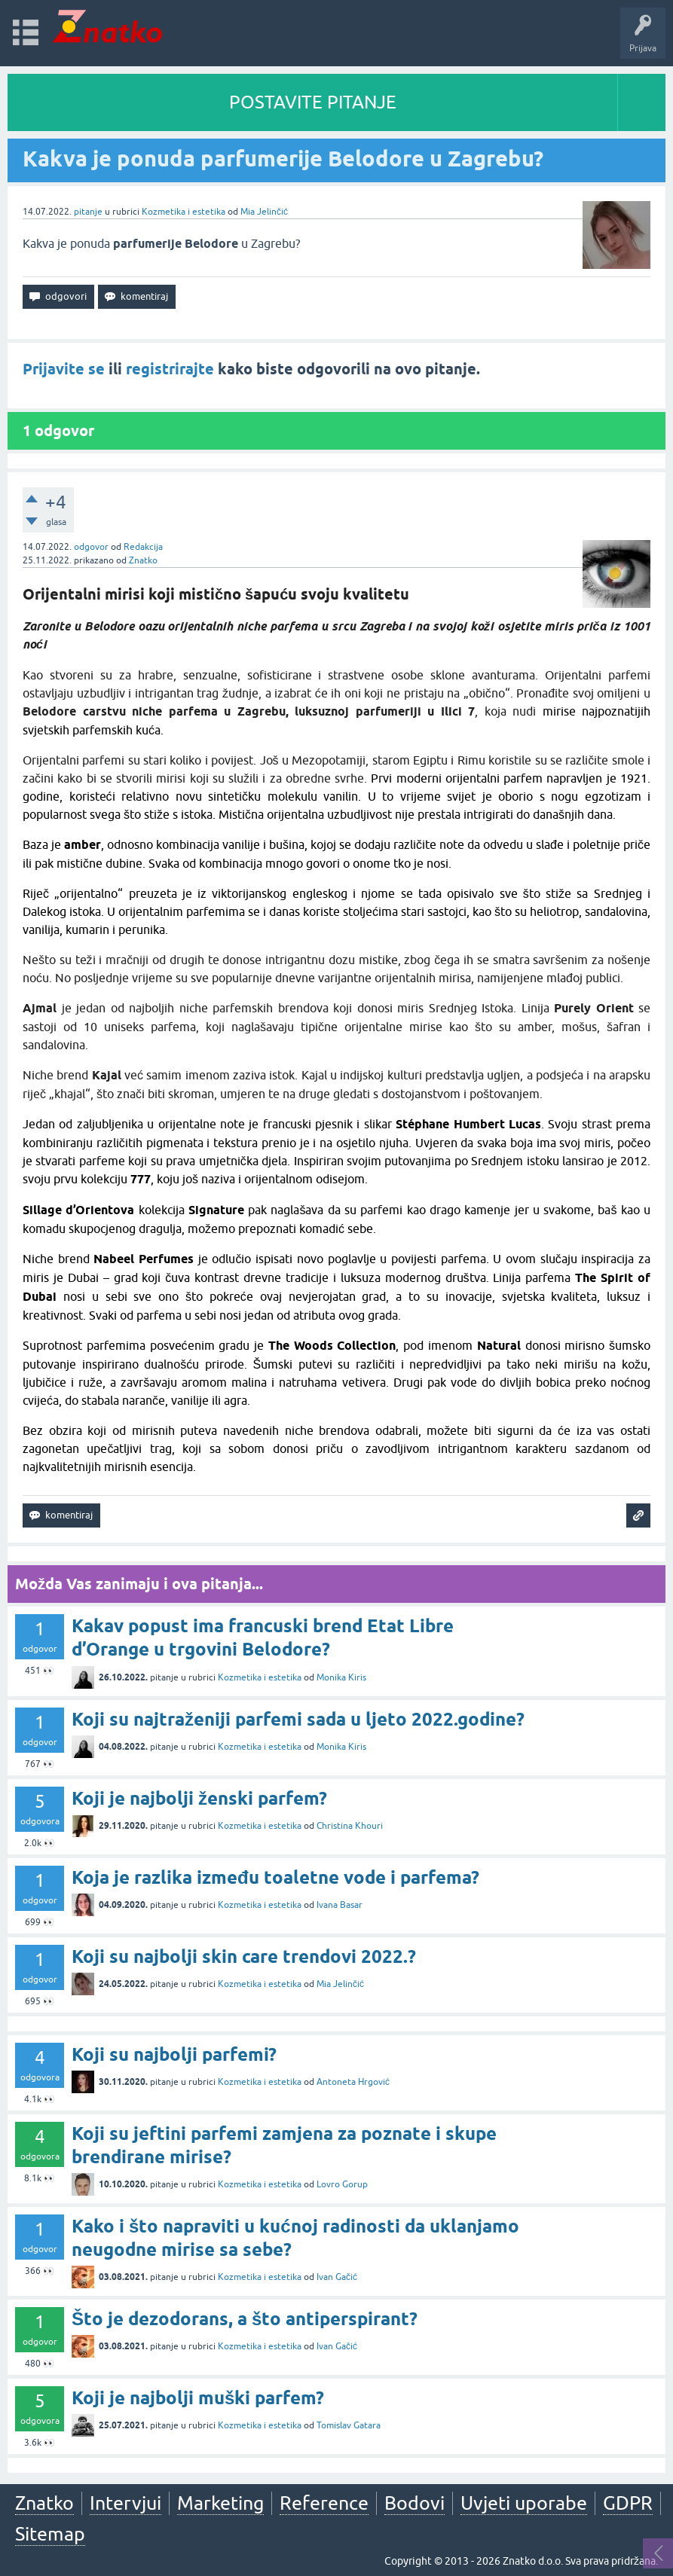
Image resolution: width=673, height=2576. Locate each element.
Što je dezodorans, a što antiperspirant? (245, 2319)
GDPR (628, 2502)
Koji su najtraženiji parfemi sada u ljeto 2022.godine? (298, 1719)
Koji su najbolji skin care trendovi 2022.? (244, 1956)
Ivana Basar (340, 1905)
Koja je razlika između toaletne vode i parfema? (275, 1877)
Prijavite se (64, 369)
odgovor (91, 547)
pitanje (88, 211)
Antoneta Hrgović (353, 2082)
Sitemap (50, 2533)
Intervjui (125, 2502)
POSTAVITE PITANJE (312, 102)
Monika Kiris (341, 1677)
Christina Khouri (350, 1826)
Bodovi (414, 2502)
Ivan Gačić (337, 2277)
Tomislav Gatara (349, 2425)
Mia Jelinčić (264, 211)
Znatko (143, 560)
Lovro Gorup (342, 2184)
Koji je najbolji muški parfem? (198, 2398)
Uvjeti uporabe (523, 2502)
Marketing (220, 2502)
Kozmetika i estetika (183, 211)
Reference (324, 2502)
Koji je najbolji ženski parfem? (199, 1798)
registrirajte (170, 369)
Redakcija (143, 547)
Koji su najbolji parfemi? (174, 2054)
